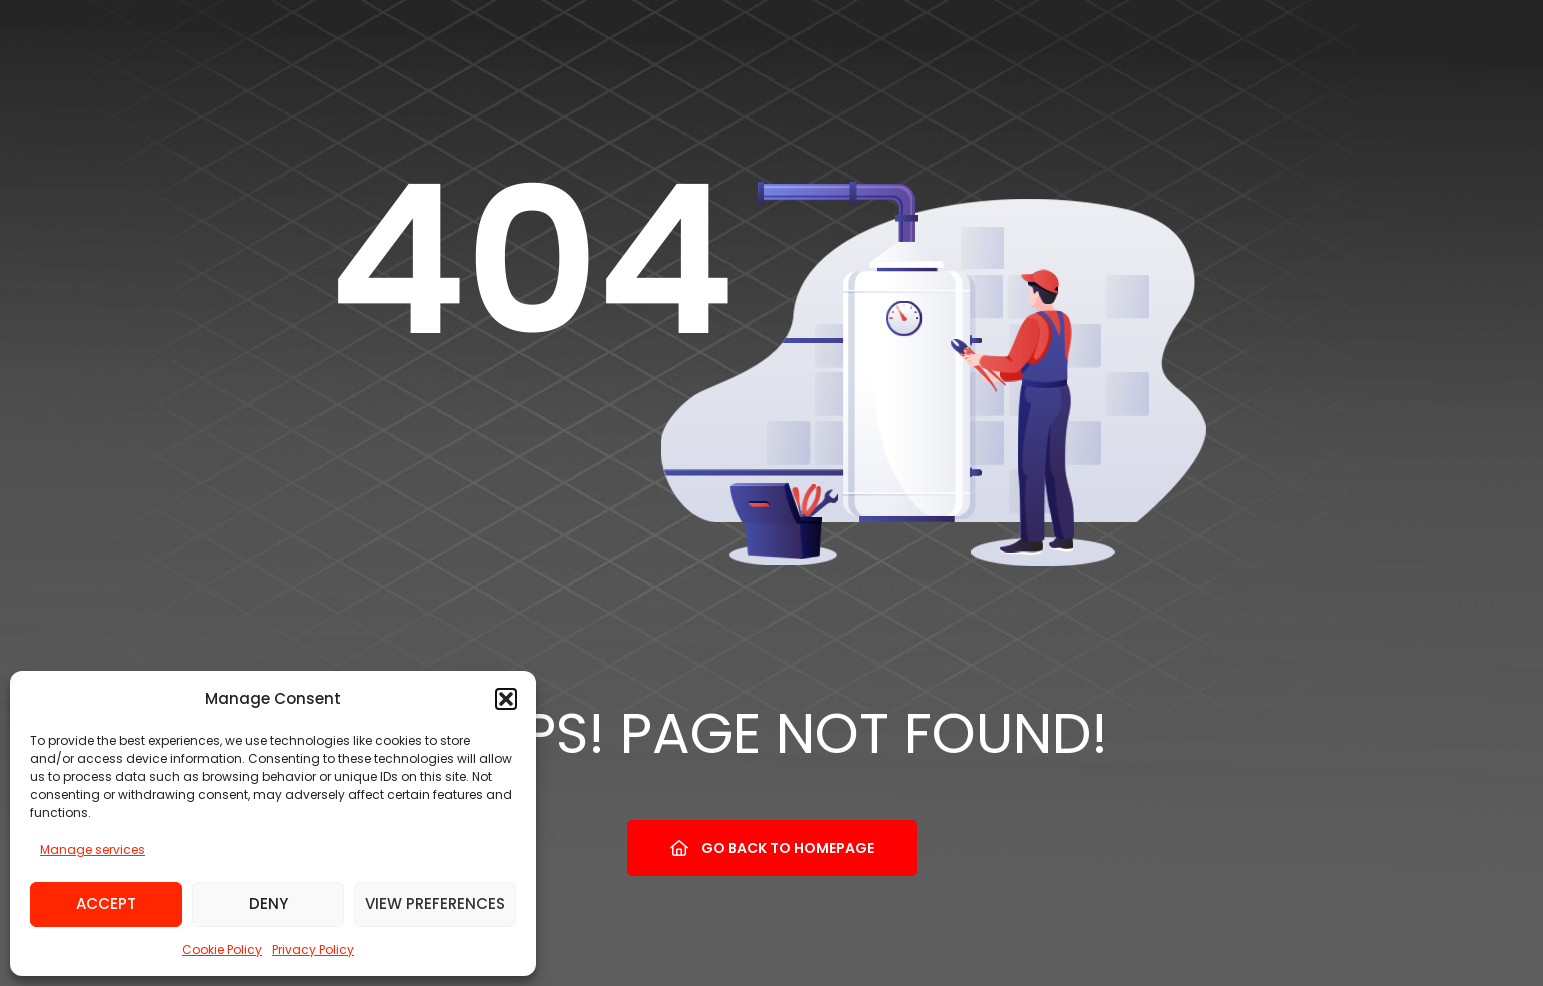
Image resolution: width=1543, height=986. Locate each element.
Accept (106, 903)
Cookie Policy (222, 949)
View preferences (435, 903)
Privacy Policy (313, 949)
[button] (506, 699)
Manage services (92, 849)
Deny (268, 903)
